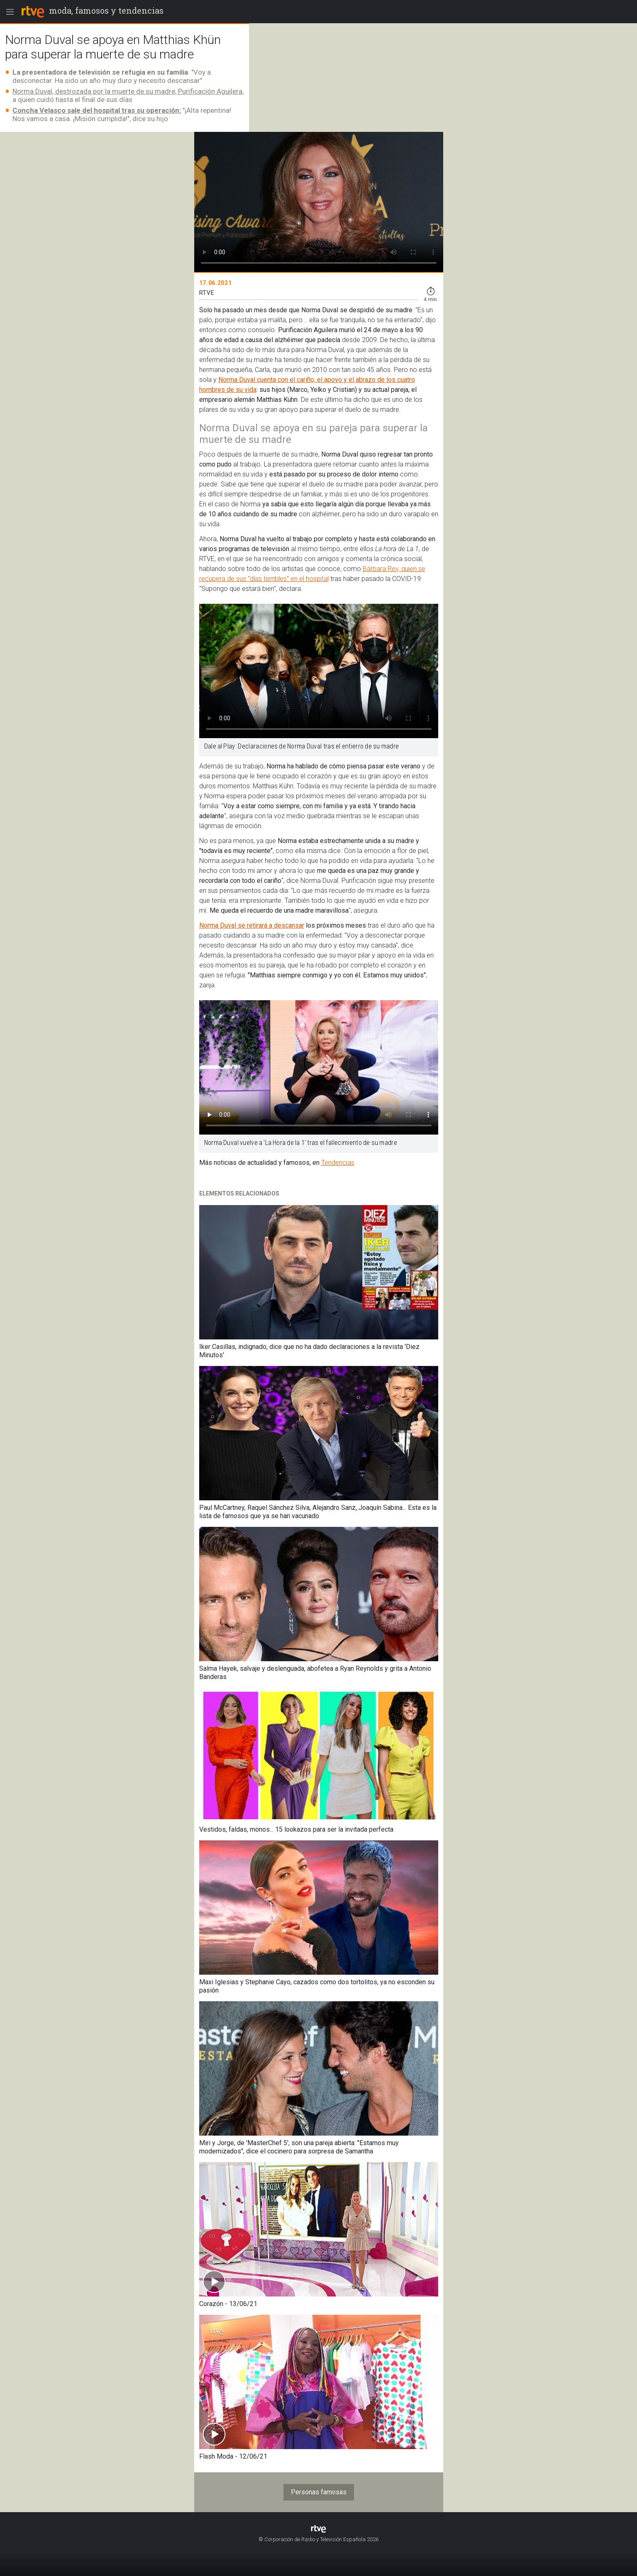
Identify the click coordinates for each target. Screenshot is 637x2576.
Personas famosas (319, 2492)
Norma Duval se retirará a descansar (251, 925)
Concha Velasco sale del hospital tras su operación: (96, 110)
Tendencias (337, 1162)
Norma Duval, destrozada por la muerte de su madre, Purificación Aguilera (127, 91)
